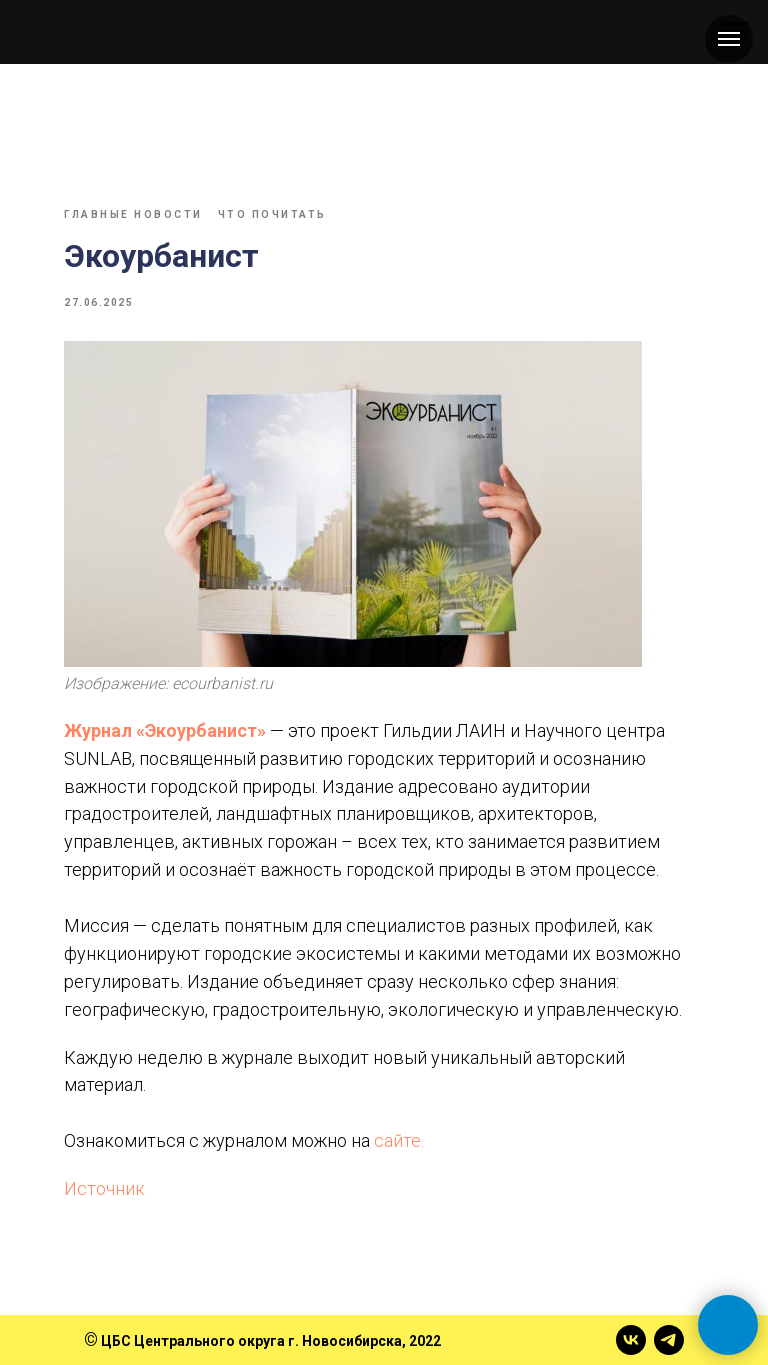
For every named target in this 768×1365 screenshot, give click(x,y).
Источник (104, 1188)
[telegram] (669, 1340)
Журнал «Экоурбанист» (165, 730)
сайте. (399, 1140)
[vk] (631, 1340)
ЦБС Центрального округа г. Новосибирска (251, 1341)
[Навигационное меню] (729, 39)
